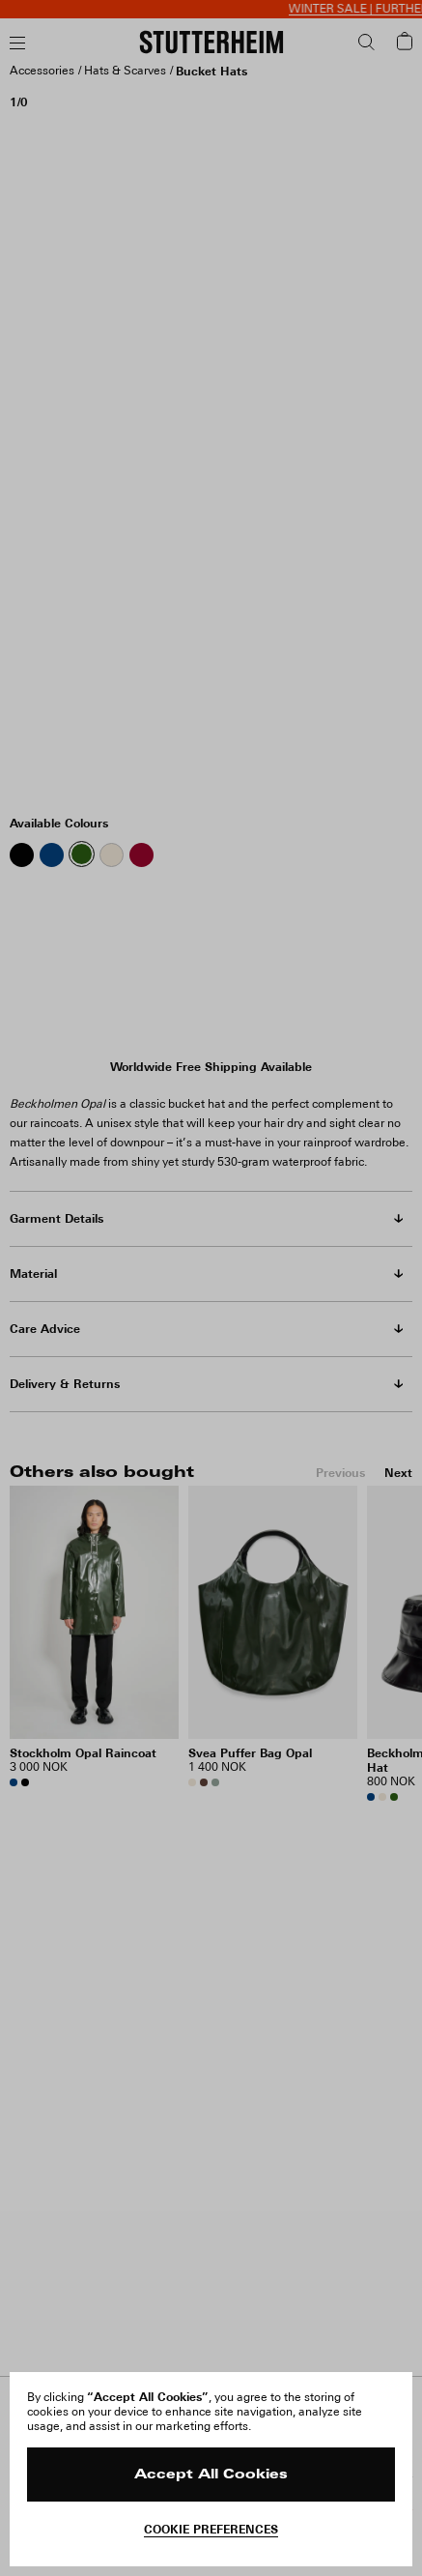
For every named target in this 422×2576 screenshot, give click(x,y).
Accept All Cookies (211, 2475)
